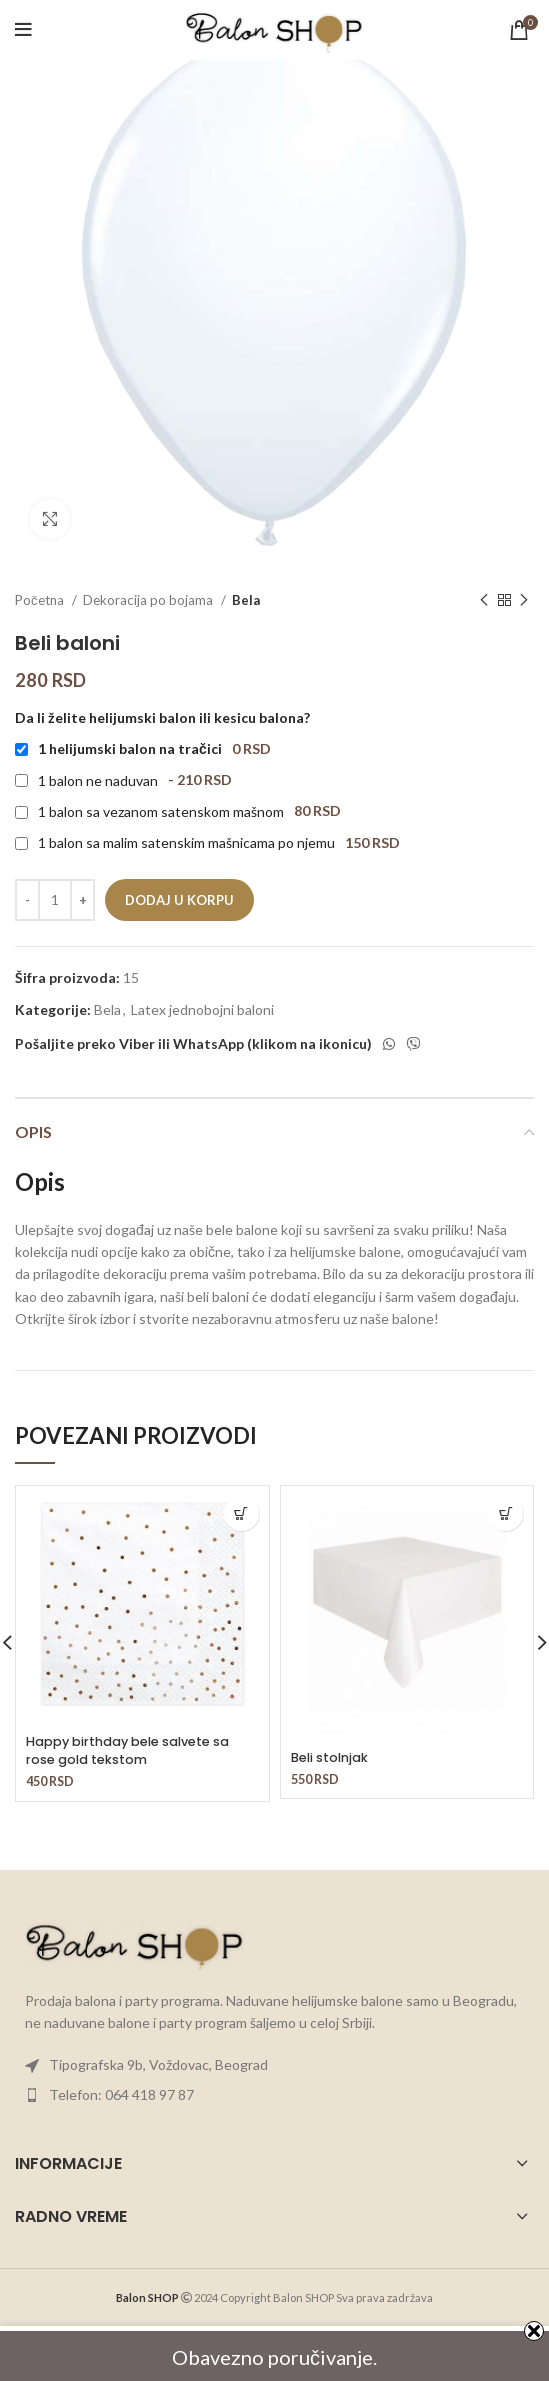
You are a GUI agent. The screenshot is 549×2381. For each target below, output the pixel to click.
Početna (41, 600)
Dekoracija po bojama (149, 600)
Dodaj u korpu (179, 900)
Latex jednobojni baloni (202, 1009)
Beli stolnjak (329, 1757)
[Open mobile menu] (23, 30)
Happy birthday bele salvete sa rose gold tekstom (127, 1750)
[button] (241, 1513)
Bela (246, 600)
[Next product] (524, 601)
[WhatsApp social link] (389, 1044)
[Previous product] (484, 601)
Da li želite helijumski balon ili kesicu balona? (162, 717)
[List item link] (274, 2065)
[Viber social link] (414, 1044)
